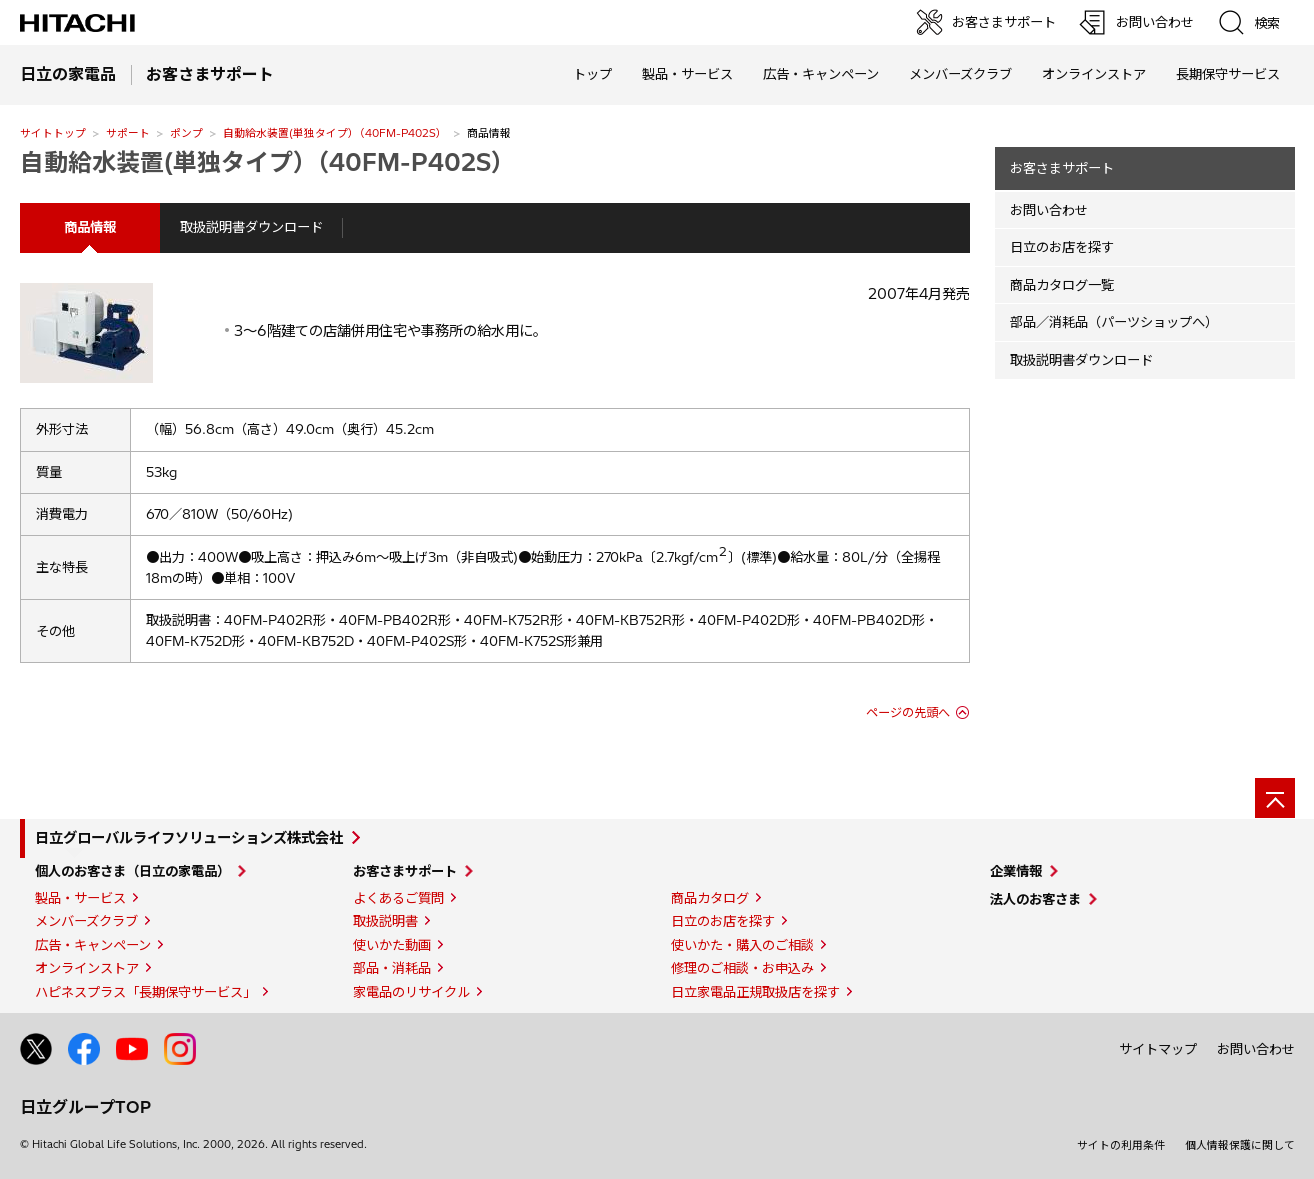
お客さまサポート (1062, 168)
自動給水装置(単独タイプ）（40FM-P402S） (335, 133)
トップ (592, 74)
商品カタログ (710, 898)
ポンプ (186, 133)
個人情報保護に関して (1240, 1145)
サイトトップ (53, 133)
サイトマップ (1158, 1049)
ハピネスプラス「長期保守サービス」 (145, 992)
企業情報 (1016, 871)
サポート (128, 133)
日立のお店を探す (1062, 247)
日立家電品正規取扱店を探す (755, 992)
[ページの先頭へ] (1275, 798)
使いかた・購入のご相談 (742, 945)
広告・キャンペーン (93, 945)
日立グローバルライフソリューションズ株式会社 (189, 838)
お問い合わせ (1049, 210)
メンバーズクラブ (960, 74)
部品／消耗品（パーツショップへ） (1114, 322)
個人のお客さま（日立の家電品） (132, 871)
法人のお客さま (1035, 899)
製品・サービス (80, 898)
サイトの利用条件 (1121, 1145)
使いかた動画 (392, 945)
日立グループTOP (85, 1107)
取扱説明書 (385, 921)
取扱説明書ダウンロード (251, 227)
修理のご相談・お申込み (742, 968)
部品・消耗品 (392, 968)
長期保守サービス (1228, 74)
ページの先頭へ (908, 712)
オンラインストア (1094, 74)
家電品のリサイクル (411, 992)
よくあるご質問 (398, 898)
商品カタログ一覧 (1062, 285)
